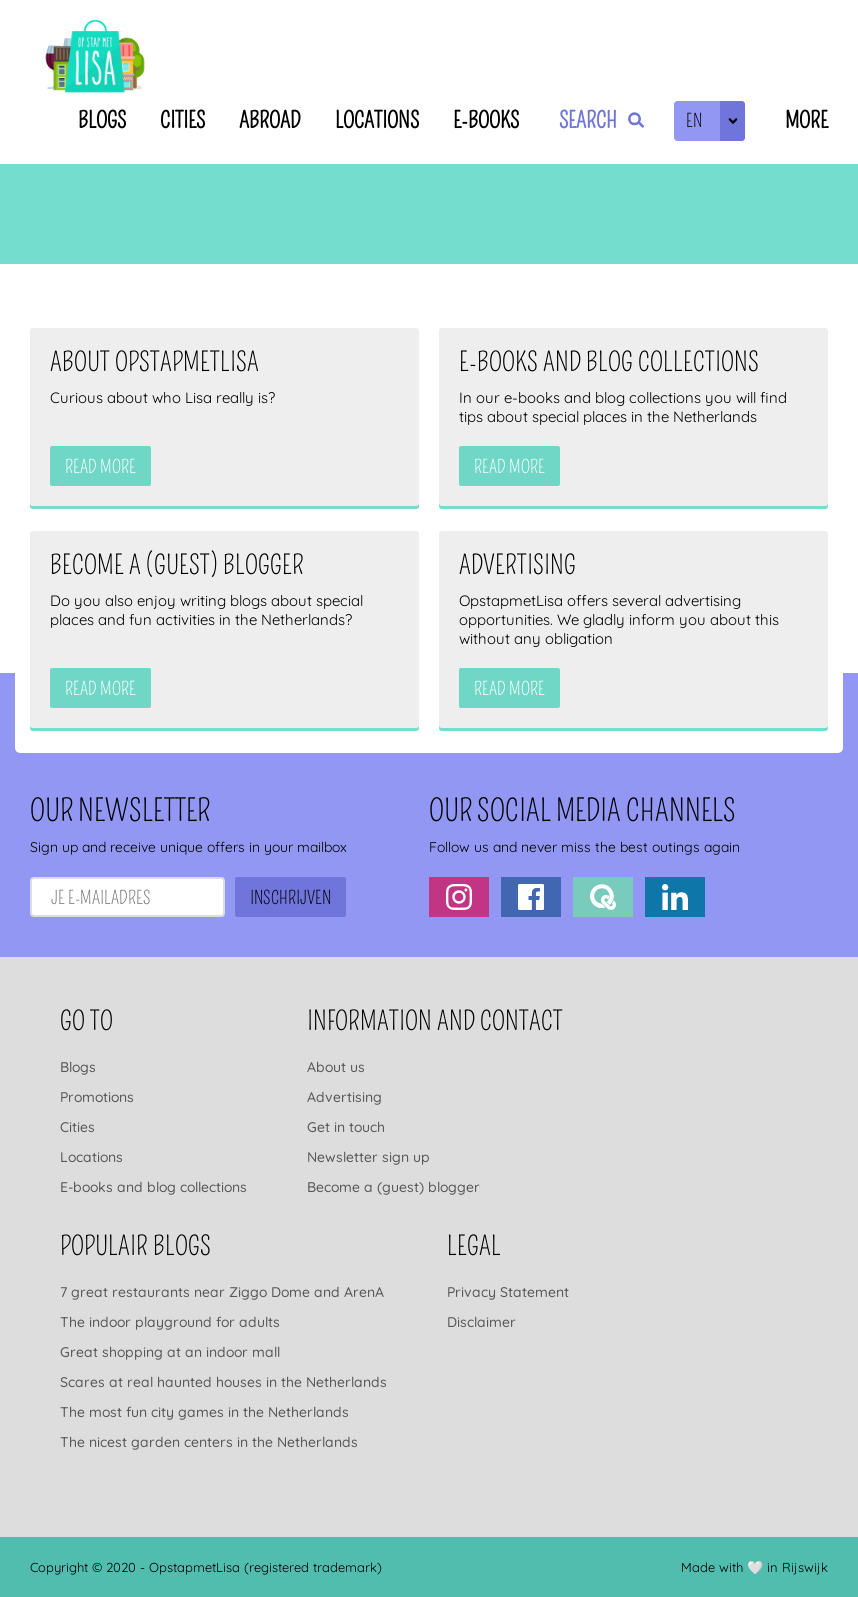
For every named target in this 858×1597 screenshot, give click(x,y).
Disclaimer (481, 1322)
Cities (182, 120)
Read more (100, 467)
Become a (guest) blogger (393, 1187)
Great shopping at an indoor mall (170, 1352)
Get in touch (346, 1127)
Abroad (270, 120)
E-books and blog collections (153, 1187)
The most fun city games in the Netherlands (204, 1412)
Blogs (102, 120)
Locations (377, 120)
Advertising (344, 1097)
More (806, 120)
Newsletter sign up (368, 1157)
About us (336, 1067)
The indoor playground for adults (170, 1322)
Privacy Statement (508, 1292)
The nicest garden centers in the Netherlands (209, 1442)
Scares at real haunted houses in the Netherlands (223, 1382)
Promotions (97, 1097)
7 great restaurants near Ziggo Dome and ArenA (222, 1292)
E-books (486, 120)
